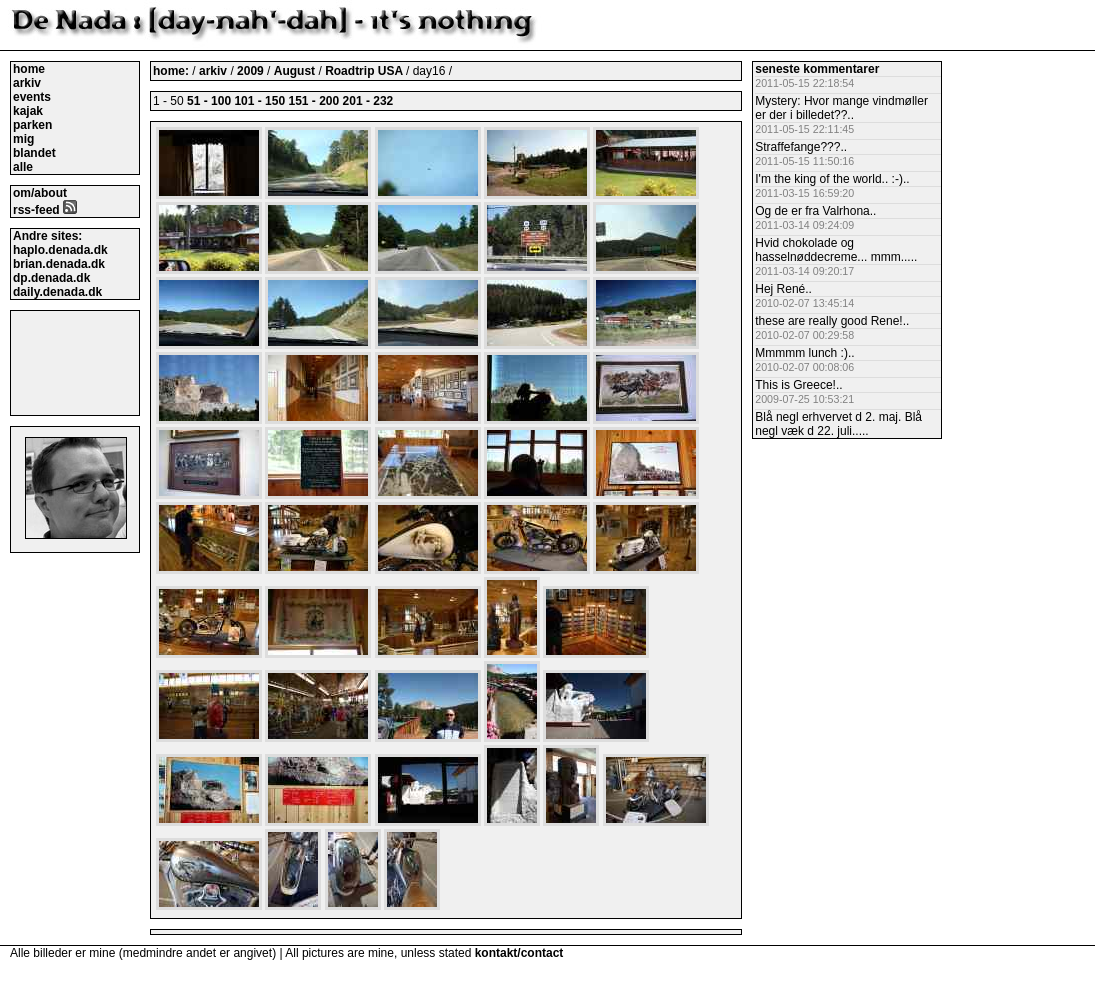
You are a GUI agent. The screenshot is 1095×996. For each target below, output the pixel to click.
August (296, 71)
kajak (28, 111)
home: (172, 71)
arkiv (27, 83)
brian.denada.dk (59, 264)
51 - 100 (209, 101)
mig (23, 139)
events (32, 97)
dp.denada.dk (51, 278)
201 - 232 (368, 101)
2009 (250, 71)
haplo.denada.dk (60, 250)
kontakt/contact (519, 953)
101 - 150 (259, 101)
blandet (34, 153)
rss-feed (45, 210)
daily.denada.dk (57, 292)
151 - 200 (313, 101)
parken (32, 125)
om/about (40, 193)
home (29, 69)
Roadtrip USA (365, 71)
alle (23, 167)
